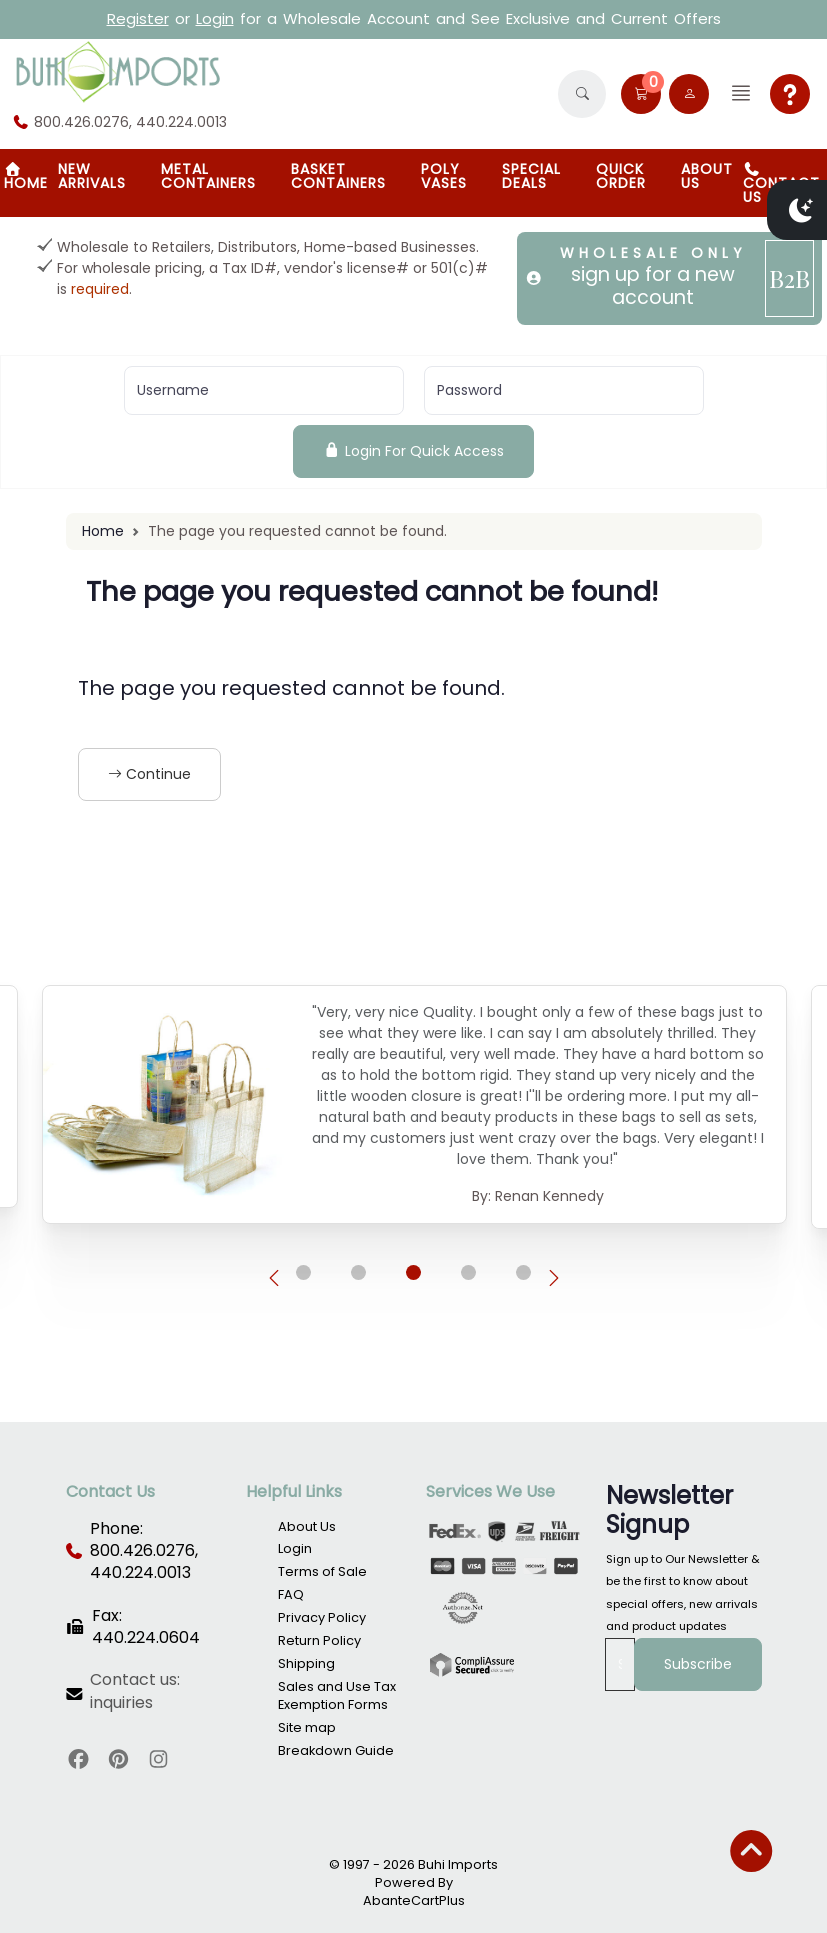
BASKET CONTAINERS (338, 176)
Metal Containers (208, 176)
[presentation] (274, 1278)
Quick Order (621, 176)
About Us (707, 176)
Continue (149, 774)
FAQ (291, 1594)
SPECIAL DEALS (531, 176)
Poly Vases (444, 176)
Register (138, 18)
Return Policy (319, 1640)
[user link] (689, 94)
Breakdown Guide (336, 1750)
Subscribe (698, 1664)
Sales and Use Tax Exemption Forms (337, 1695)
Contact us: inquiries (135, 1691)
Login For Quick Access (413, 451)
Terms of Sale (322, 1571)
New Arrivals (92, 176)
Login (215, 18)
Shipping (306, 1663)
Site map (307, 1727)
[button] (582, 94)
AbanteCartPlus (414, 1900)
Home (103, 531)
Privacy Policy (322, 1617)
